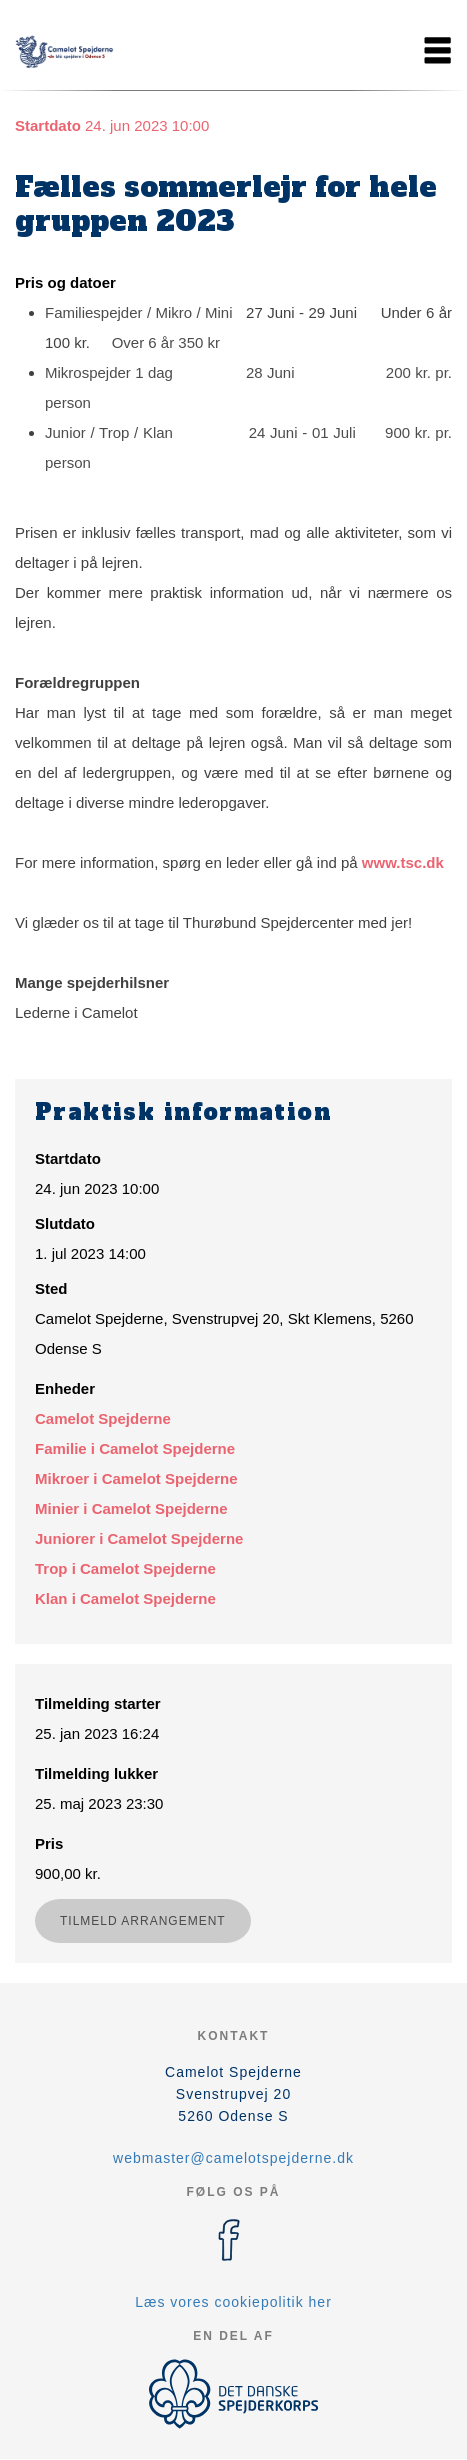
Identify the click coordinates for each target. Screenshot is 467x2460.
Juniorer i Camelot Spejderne (139, 1538)
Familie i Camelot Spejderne (135, 1448)
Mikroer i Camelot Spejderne (136, 1478)
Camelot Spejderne (103, 1418)
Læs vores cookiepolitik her (233, 2302)
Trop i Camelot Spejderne (125, 1568)
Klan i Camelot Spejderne (125, 1598)
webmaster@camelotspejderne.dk (233, 2158)
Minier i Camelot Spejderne (131, 1508)
